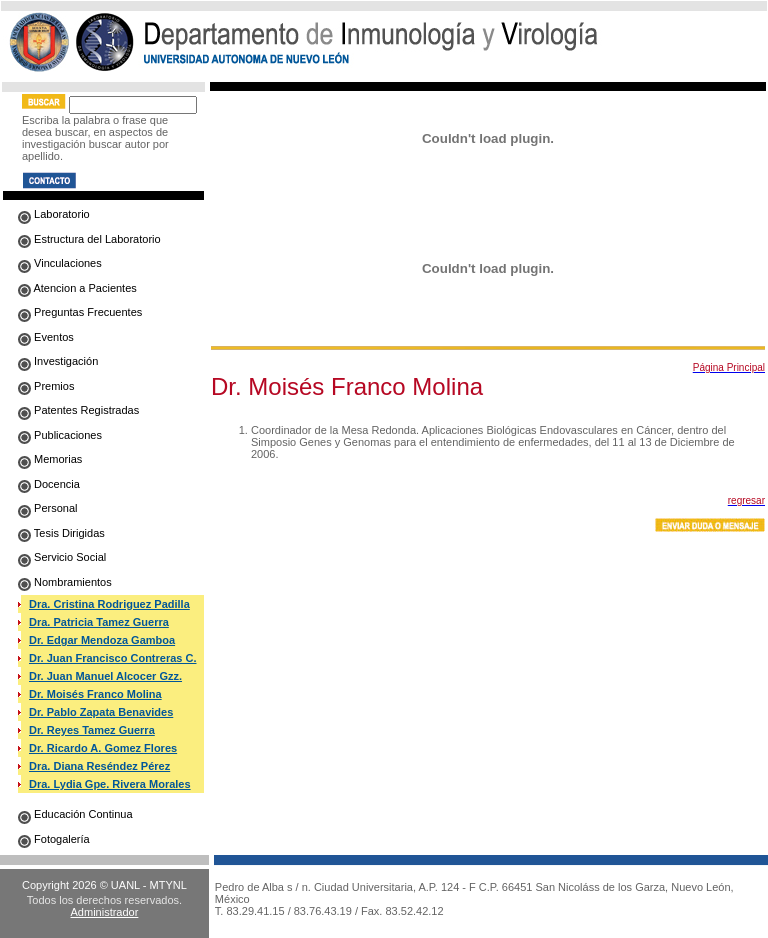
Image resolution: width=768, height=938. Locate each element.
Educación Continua (75, 814)
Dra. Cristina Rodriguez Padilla (109, 604)
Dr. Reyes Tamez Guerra (92, 730)
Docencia (49, 484)
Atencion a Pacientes (77, 288)
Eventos (46, 337)
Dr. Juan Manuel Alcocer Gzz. (105, 676)
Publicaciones (60, 435)
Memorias (50, 459)
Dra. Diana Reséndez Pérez (99, 766)
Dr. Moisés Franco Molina (95, 694)
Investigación (58, 361)
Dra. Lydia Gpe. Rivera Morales (110, 784)
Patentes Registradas (78, 410)
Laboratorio (54, 214)
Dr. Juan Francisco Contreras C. (113, 658)
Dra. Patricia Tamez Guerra (99, 622)
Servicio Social (62, 557)
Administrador (105, 912)
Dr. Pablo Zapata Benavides (101, 712)
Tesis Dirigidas (61, 533)
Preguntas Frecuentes (80, 312)
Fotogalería (54, 839)
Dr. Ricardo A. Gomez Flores (103, 748)
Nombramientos (65, 582)
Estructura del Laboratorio (89, 239)
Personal (47, 508)
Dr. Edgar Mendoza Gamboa (102, 640)
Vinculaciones (60, 263)
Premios (46, 386)
